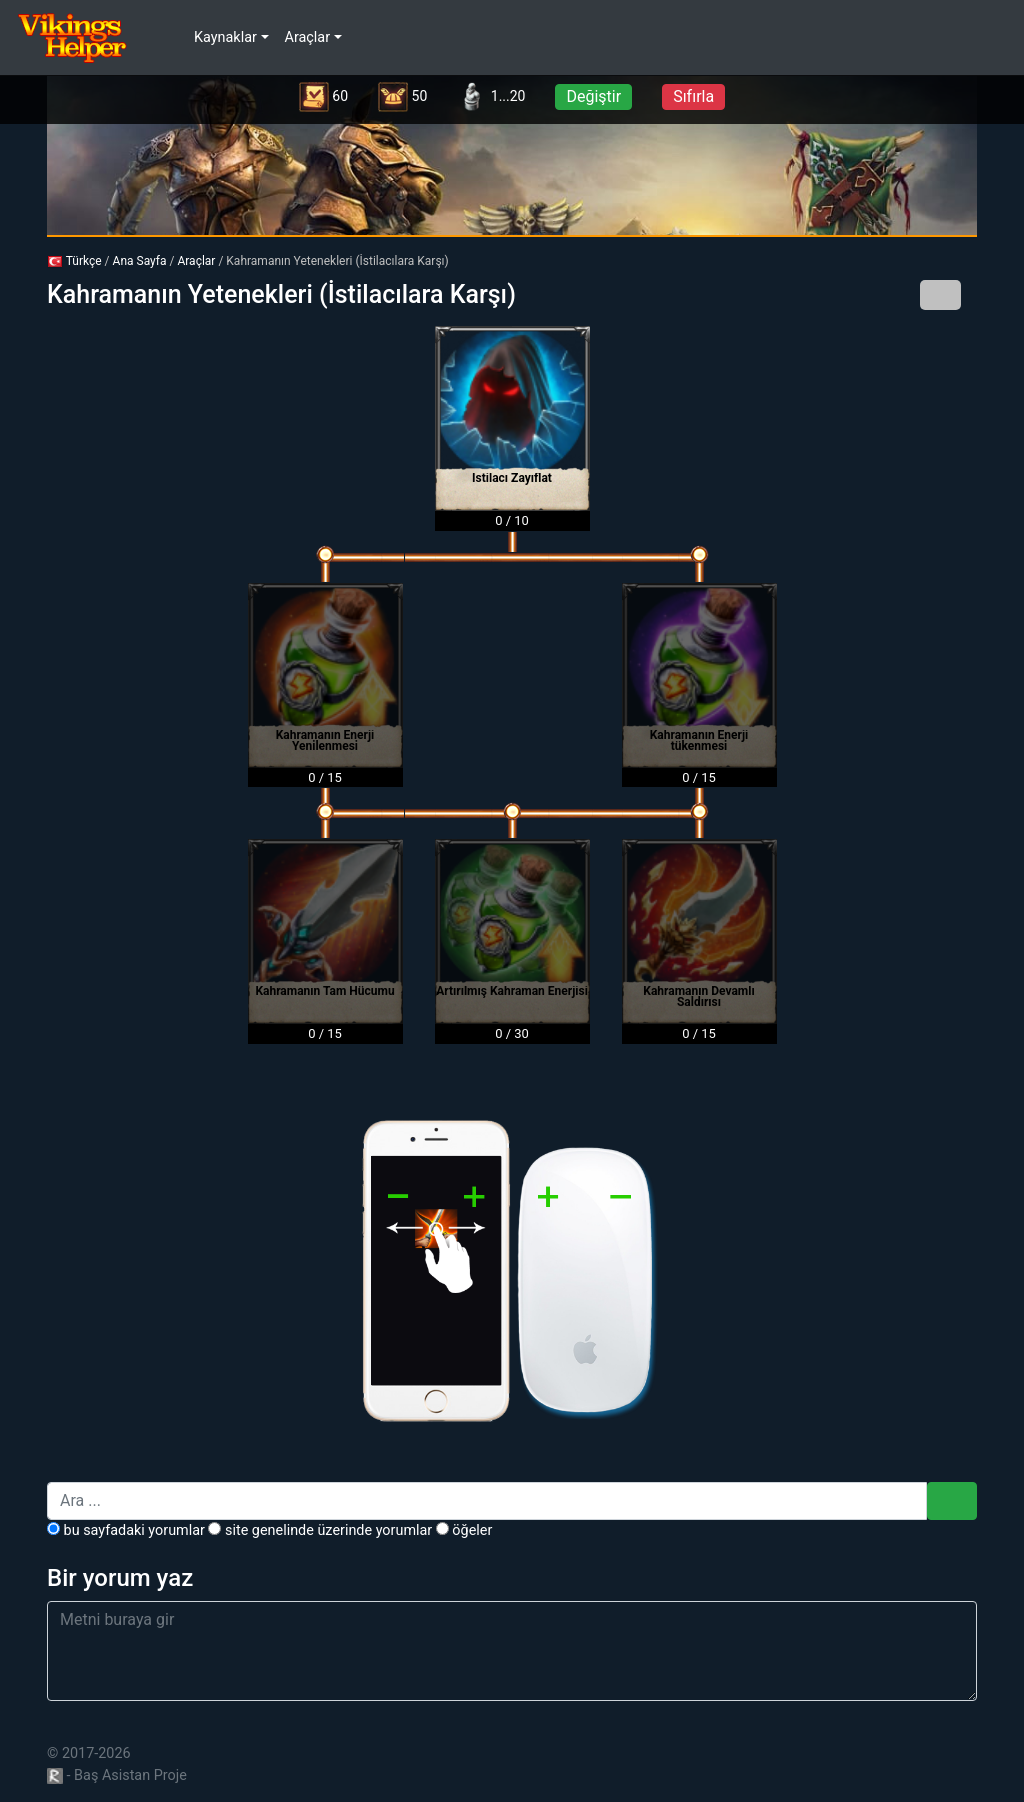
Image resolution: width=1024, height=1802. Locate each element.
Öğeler (464, 1530)
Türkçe (74, 261)
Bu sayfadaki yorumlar (126, 1530)
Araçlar (196, 261)
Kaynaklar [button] (225, 37)
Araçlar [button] (308, 37)
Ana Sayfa (140, 261)
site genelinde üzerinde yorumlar (320, 1530)
